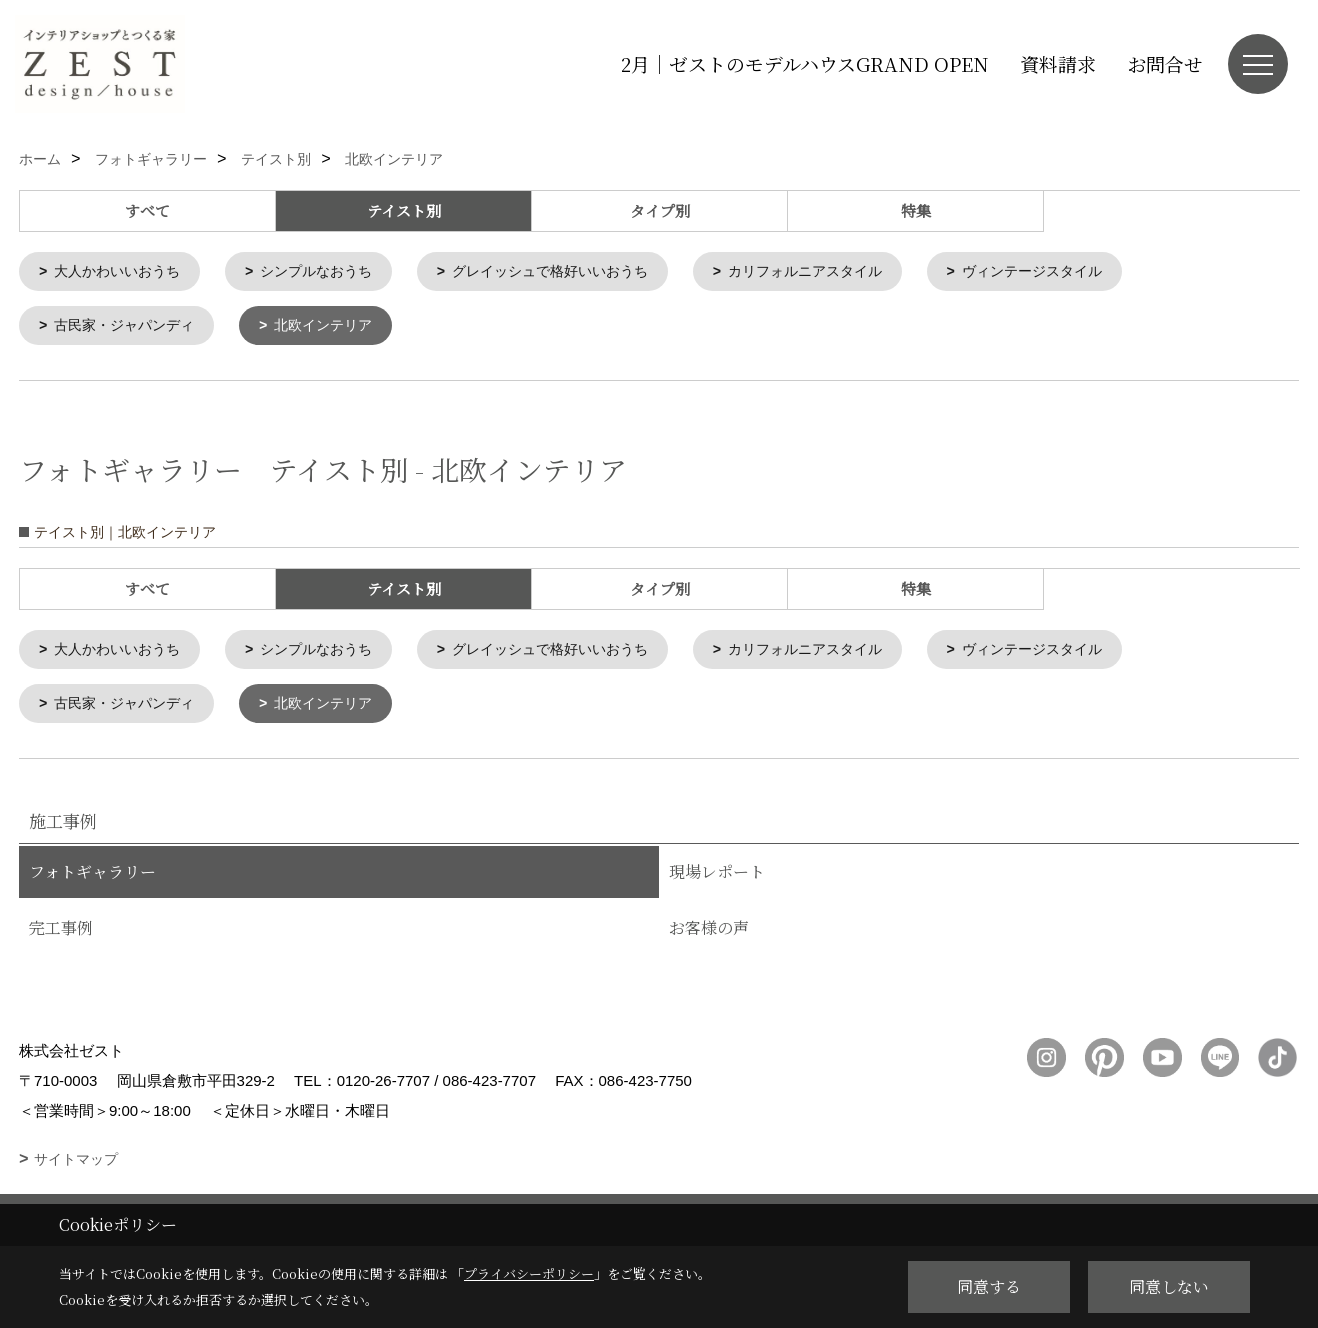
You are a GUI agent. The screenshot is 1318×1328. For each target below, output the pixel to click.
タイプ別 (660, 210)
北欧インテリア (338, 328)
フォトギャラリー (92, 879)
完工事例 (61, 935)
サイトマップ (76, 1167)
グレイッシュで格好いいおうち (577, 272)
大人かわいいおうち (123, 272)
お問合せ (1165, 63)
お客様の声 (709, 935)
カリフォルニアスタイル (845, 272)
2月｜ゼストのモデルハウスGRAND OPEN (805, 63)
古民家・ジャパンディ (131, 328)
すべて (147, 210)
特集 (916, 210)
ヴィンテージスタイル (1084, 272)
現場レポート (717, 879)
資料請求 (1058, 63)
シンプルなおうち (331, 272)
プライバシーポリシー (529, 1273)
